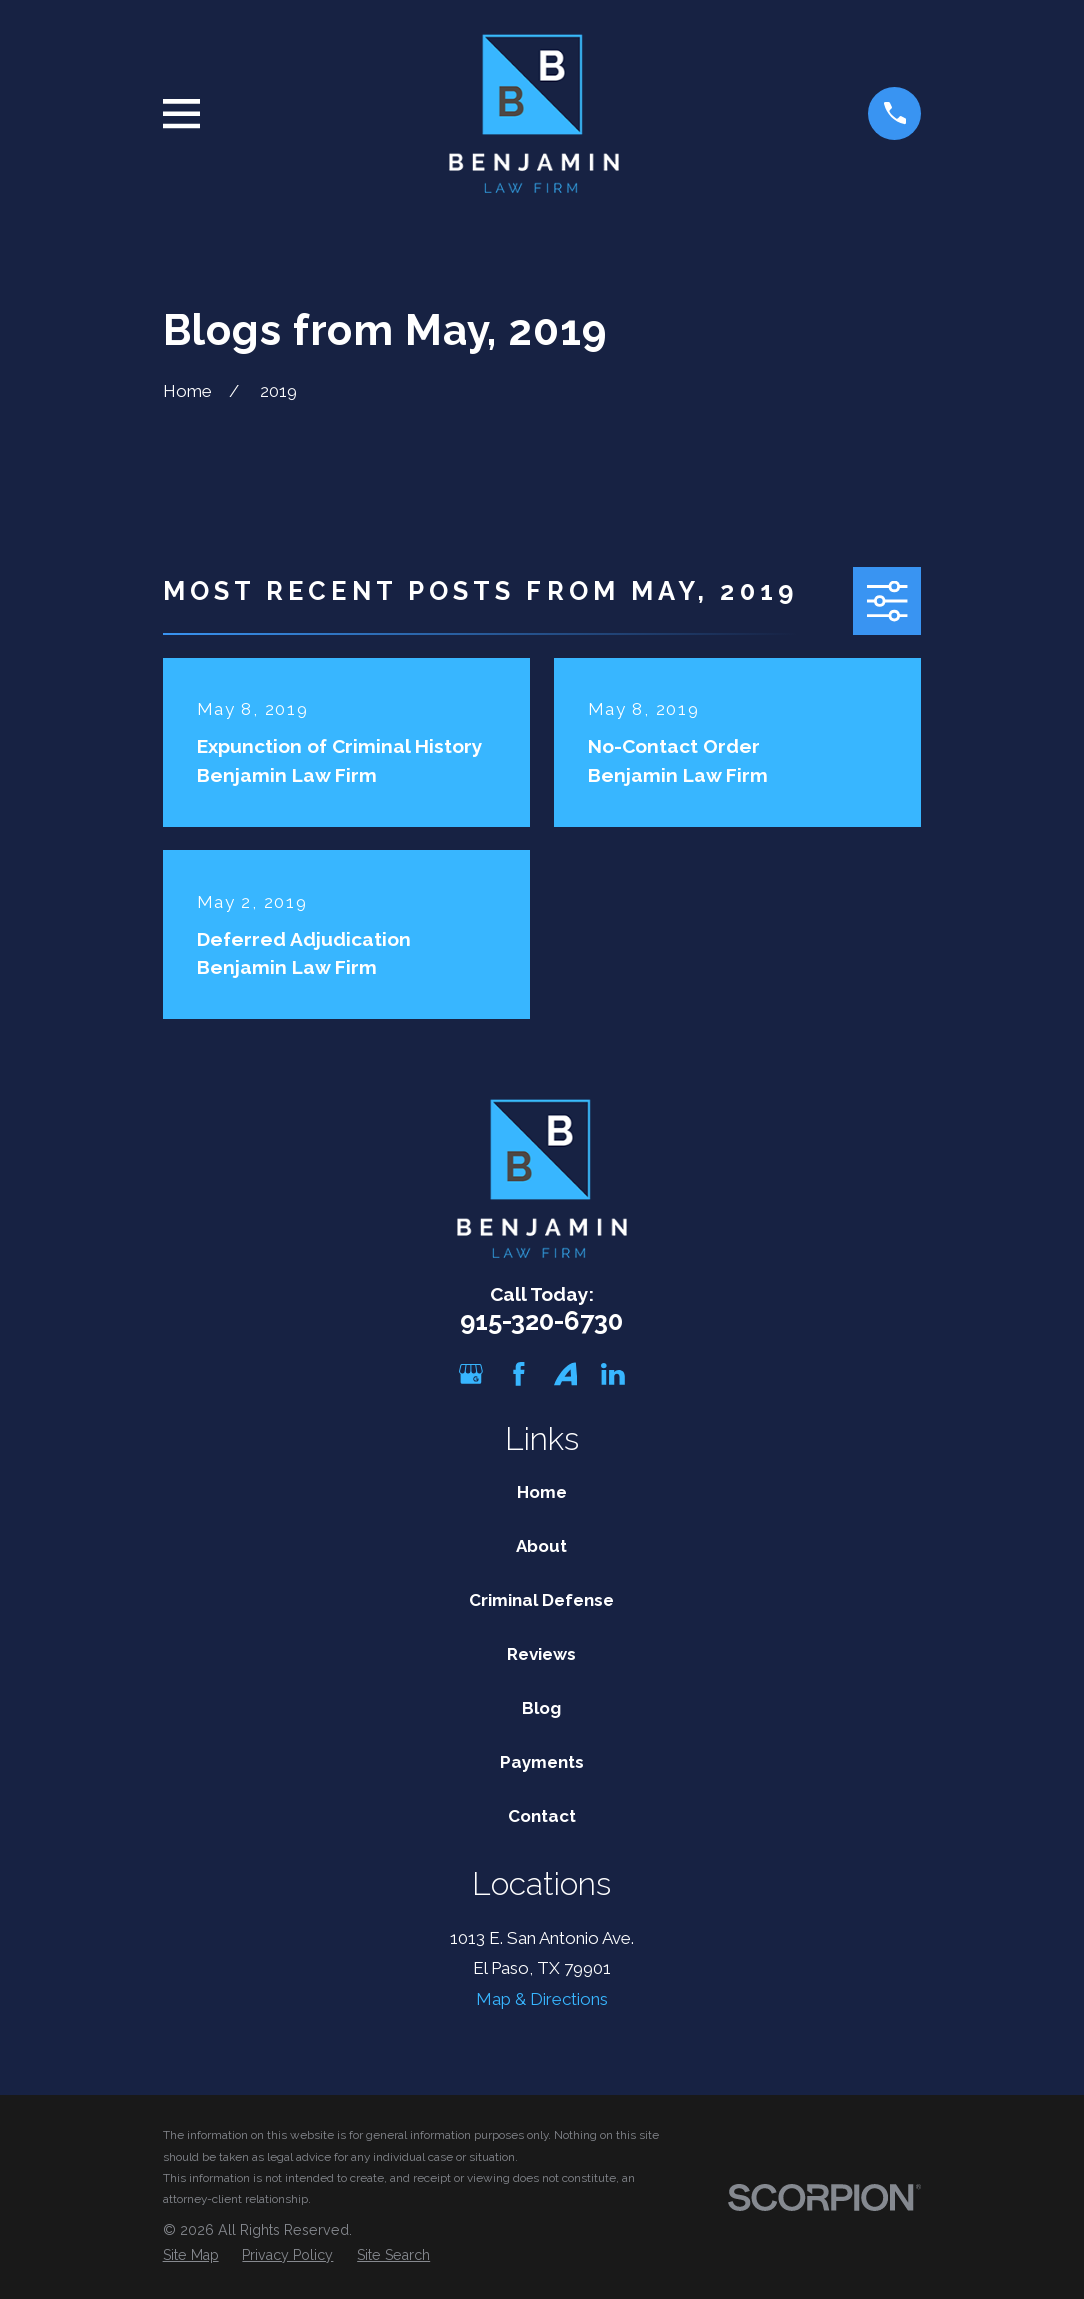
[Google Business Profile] (471, 1374)
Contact (542, 1816)
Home (542, 1492)
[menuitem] (191, 2256)
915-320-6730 (541, 1321)
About (541, 1546)
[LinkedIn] (613, 1374)
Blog (541, 1708)
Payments (542, 1762)
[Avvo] (566, 1374)
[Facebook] (519, 1374)
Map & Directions (542, 1999)
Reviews (541, 1654)
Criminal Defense (541, 1600)
